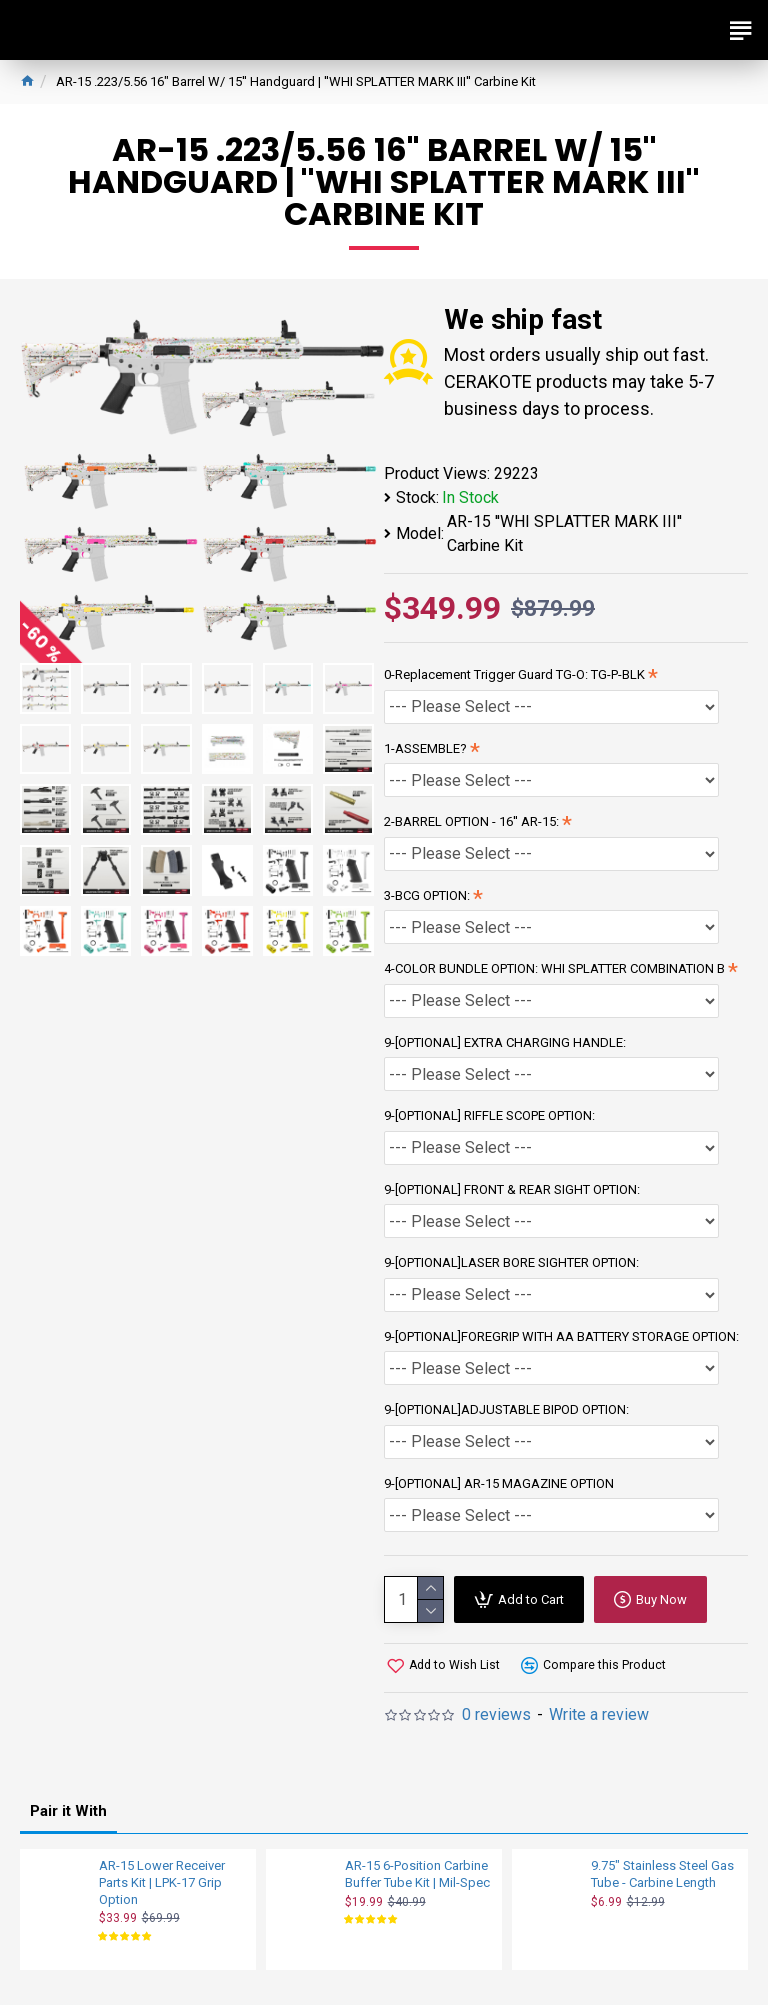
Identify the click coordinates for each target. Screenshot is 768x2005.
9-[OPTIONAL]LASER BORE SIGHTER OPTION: (511, 1262)
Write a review (599, 1714)
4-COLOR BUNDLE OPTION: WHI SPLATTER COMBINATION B (554, 968)
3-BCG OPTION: (427, 895)
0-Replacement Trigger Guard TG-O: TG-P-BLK (514, 674)
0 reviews (496, 1714)
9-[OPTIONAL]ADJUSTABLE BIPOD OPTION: (506, 1409)
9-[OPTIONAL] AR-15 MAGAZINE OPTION (499, 1483)
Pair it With (68, 1811)
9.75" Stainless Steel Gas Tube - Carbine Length (662, 1874)
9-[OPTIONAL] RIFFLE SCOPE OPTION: (489, 1115)
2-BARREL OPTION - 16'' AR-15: (471, 821)
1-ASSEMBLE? (425, 748)
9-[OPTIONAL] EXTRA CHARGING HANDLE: (505, 1042)
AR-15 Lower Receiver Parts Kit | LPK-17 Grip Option (162, 1882)
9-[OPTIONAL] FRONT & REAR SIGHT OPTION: (512, 1189)
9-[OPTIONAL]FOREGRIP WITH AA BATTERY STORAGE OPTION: (561, 1336)
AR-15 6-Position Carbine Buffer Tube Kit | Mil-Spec (417, 1874)
